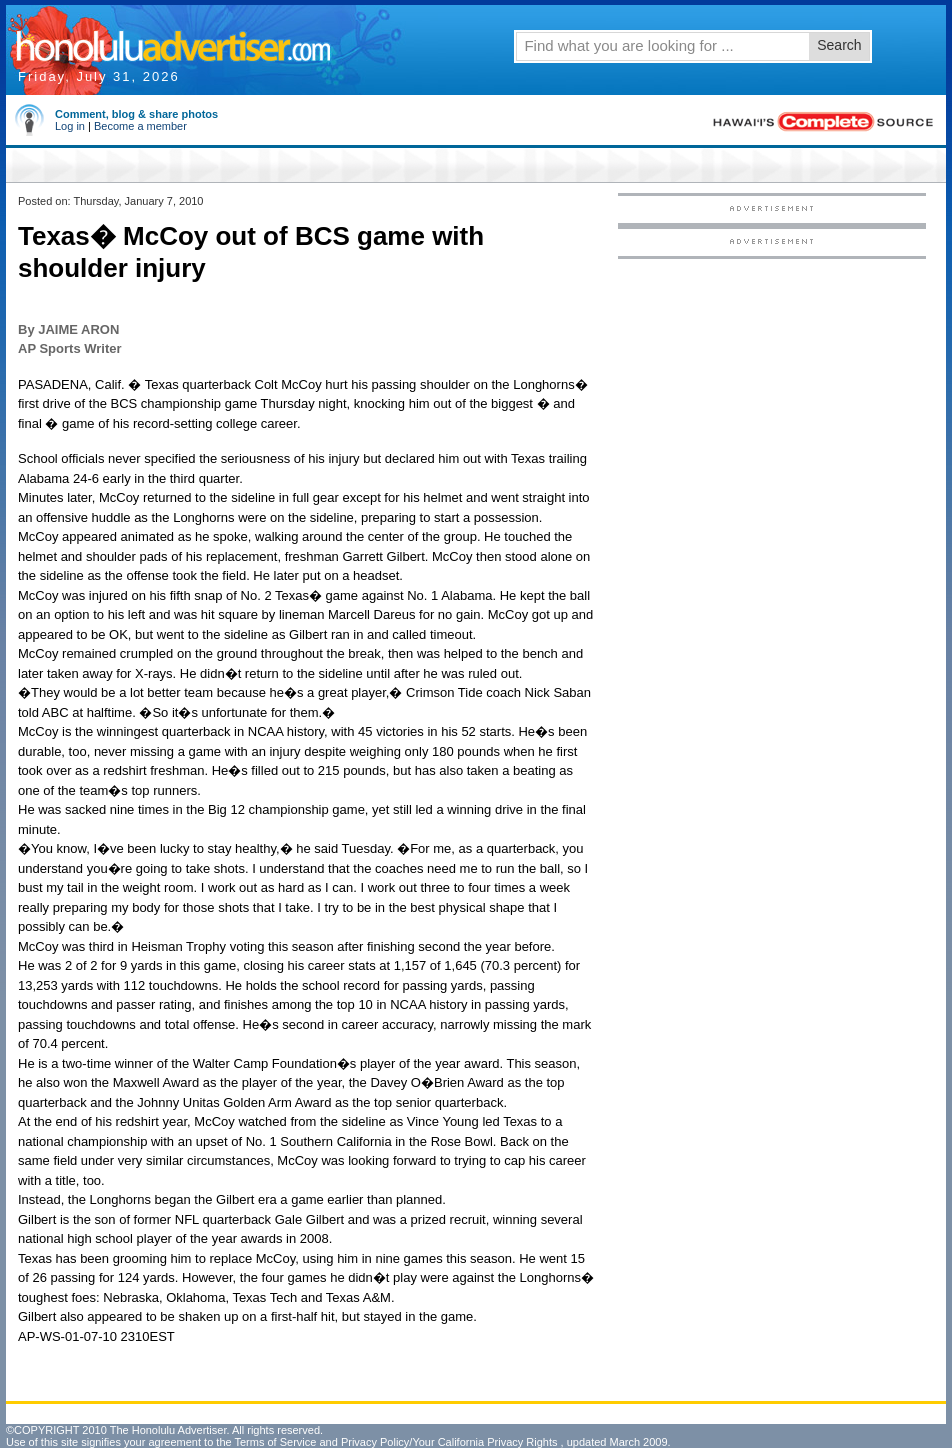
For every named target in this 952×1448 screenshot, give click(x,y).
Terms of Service (275, 1442)
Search (839, 45)
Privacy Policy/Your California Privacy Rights (449, 1442)
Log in (70, 126)
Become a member (140, 126)
